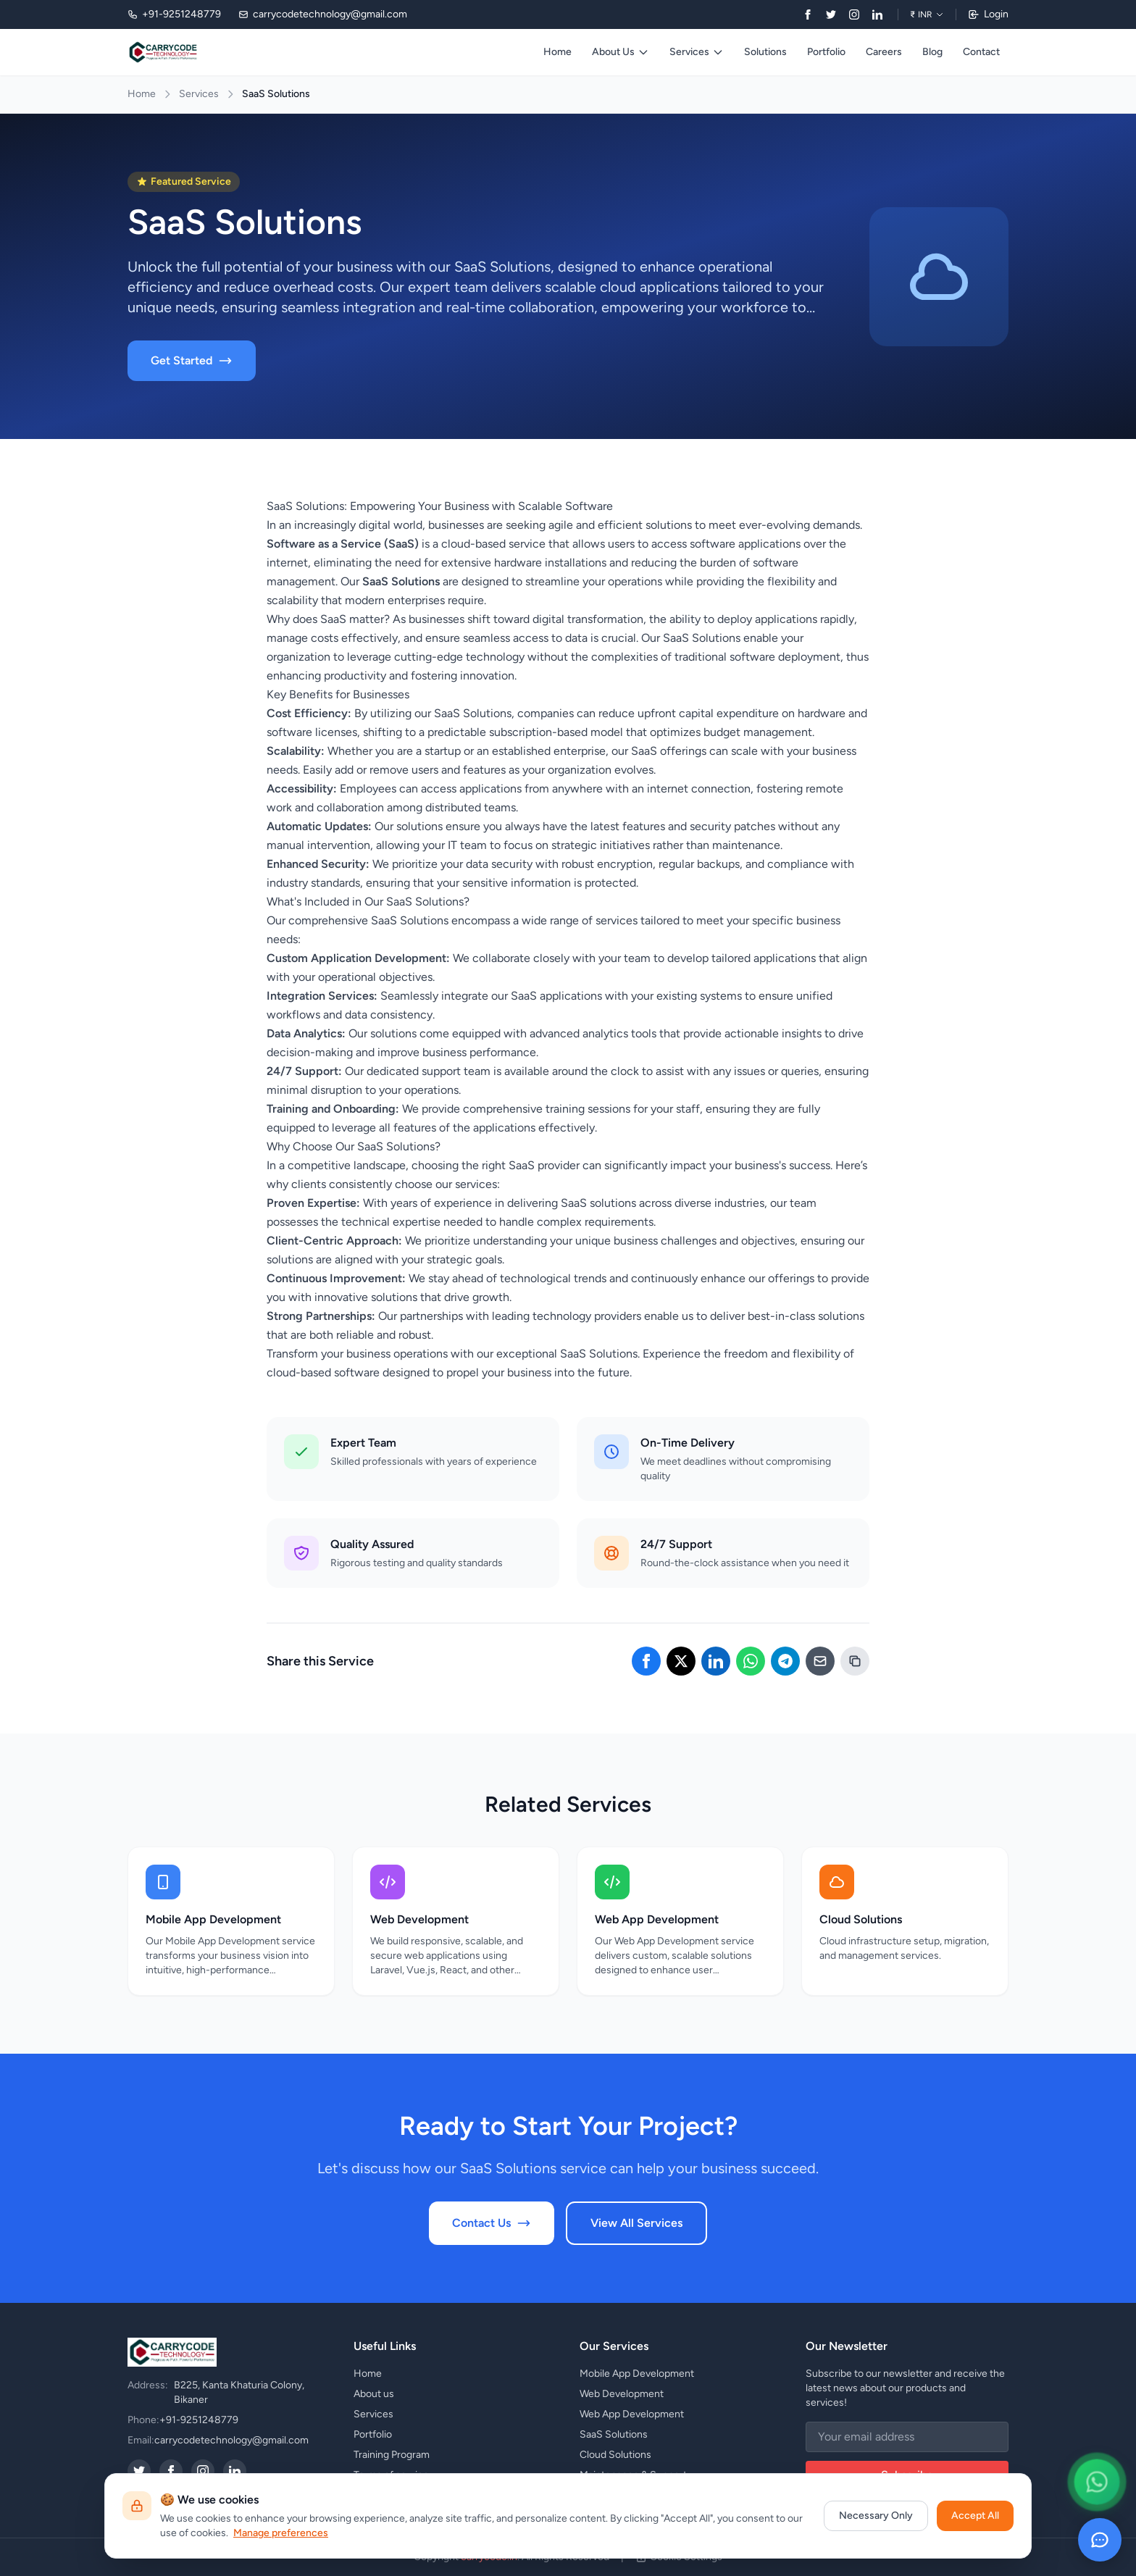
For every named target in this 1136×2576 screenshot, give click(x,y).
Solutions (765, 52)
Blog (932, 52)
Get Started (192, 361)
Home (557, 52)
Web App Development (632, 2414)
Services (696, 52)
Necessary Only (876, 2515)
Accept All (975, 2515)
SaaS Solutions (614, 2434)
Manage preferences (280, 2533)
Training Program (392, 2455)
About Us (620, 52)
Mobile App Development (637, 2373)
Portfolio (826, 52)
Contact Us (491, 2223)
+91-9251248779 (198, 2420)
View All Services (636, 2223)
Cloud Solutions (615, 2455)
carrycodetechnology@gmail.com (231, 2440)
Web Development (622, 2394)
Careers (884, 52)
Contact (981, 52)
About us (374, 2394)
